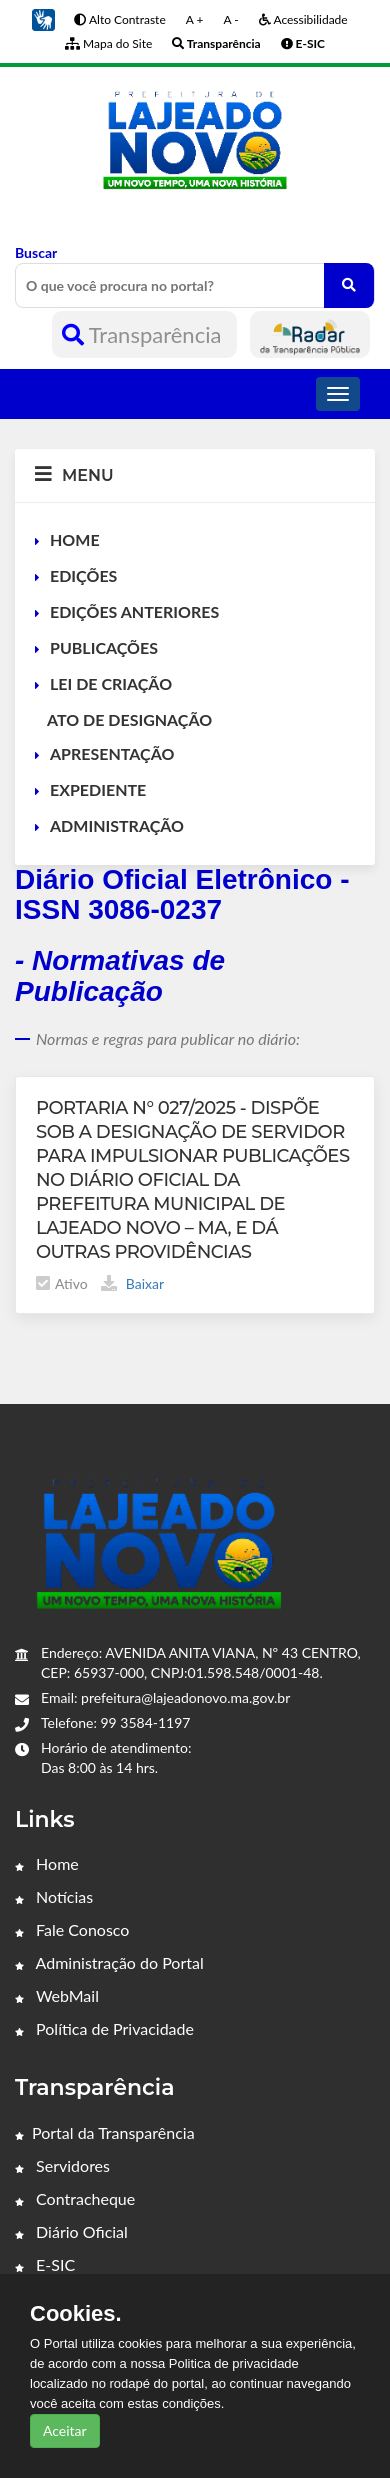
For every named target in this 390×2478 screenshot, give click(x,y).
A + (195, 19)
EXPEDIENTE (98, 789)
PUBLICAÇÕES (104, 647)
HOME (75, 539)
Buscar (195, 276)
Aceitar (65, 2430)
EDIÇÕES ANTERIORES (134, 611)
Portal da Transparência (105, 2132)
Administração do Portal (109, 1962)
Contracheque (75, 2198)
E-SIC (45, 2264)
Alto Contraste (119, 19)
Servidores (62, 2165)
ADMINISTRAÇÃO (117, 825)
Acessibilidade (303, 19)
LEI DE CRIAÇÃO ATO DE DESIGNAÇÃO (123, 701)
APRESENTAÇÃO (112, 753)
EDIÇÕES (83, 575)
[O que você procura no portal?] (349, 285)
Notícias (54, 1896)
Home (47, 1863)
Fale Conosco (72, 1929)
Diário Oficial (71, 2231)
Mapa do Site (108, 43)
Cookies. (76, 2314)
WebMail (57, 1995)
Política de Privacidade (104, 2028)
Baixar (132, 1283)
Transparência (144, 334)
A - (230, 19)
